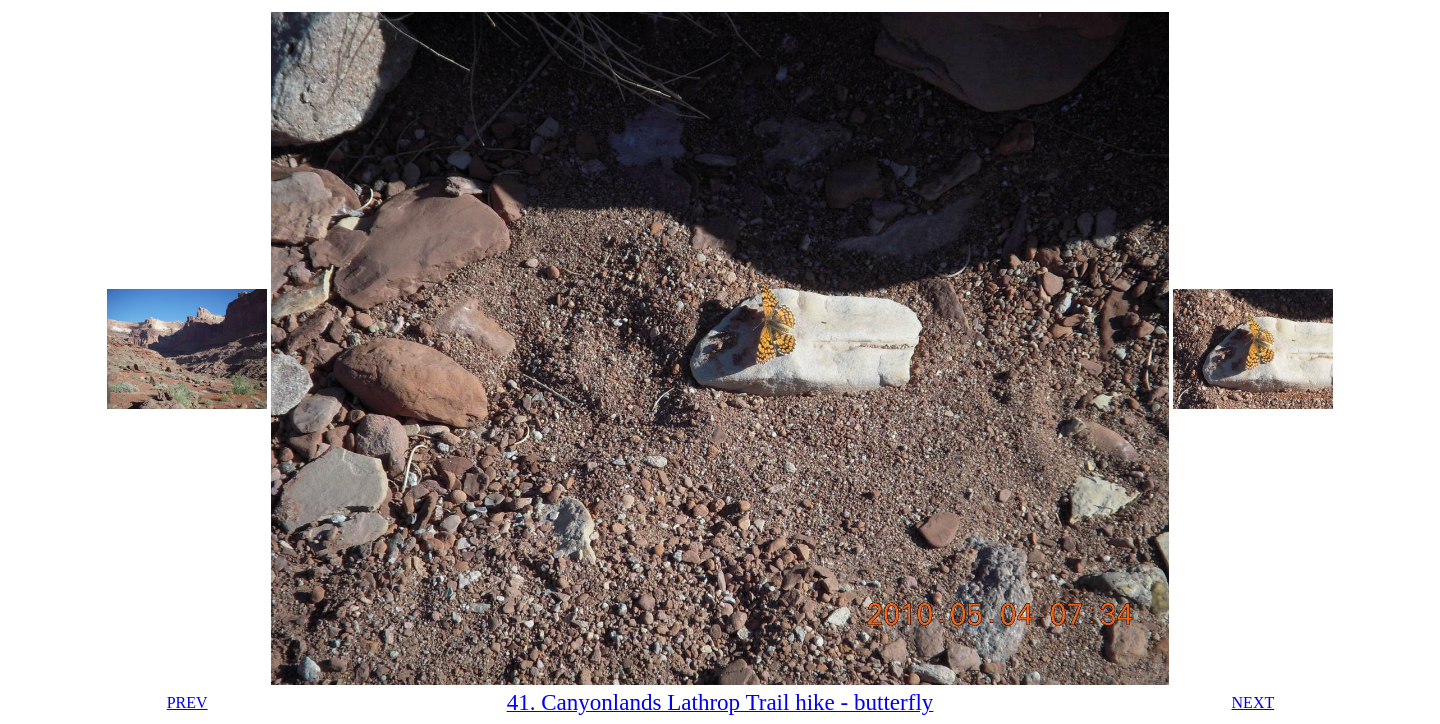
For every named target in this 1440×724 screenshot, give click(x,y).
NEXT (1253, 702)
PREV (187, 702)
